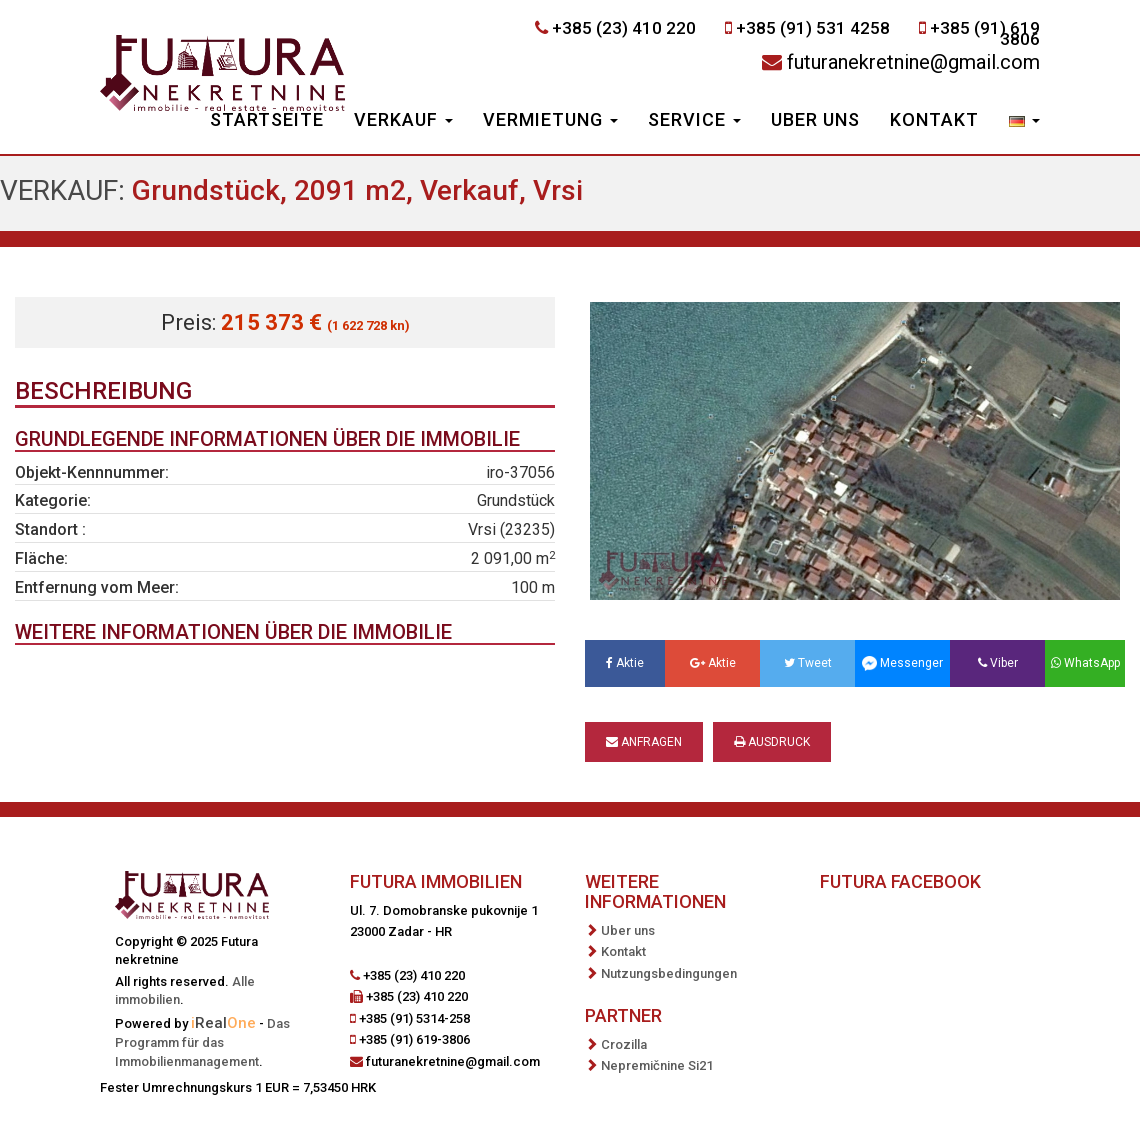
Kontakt (934, 119)
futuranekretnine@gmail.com (913, 62)
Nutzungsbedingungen (669, 973)
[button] (1024, 122)
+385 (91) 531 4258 (813, 28)
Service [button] (694, 119)
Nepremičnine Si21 (657, 1065)
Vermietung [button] (550, 119)
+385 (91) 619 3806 (985, 33)
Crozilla (624, 1044)
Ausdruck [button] (772, 742)
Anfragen (644, 742)
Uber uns (815, 119)
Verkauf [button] (403, 119)
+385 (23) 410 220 (624, 28)
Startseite (267, 119)
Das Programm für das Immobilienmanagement (202, 1042)
